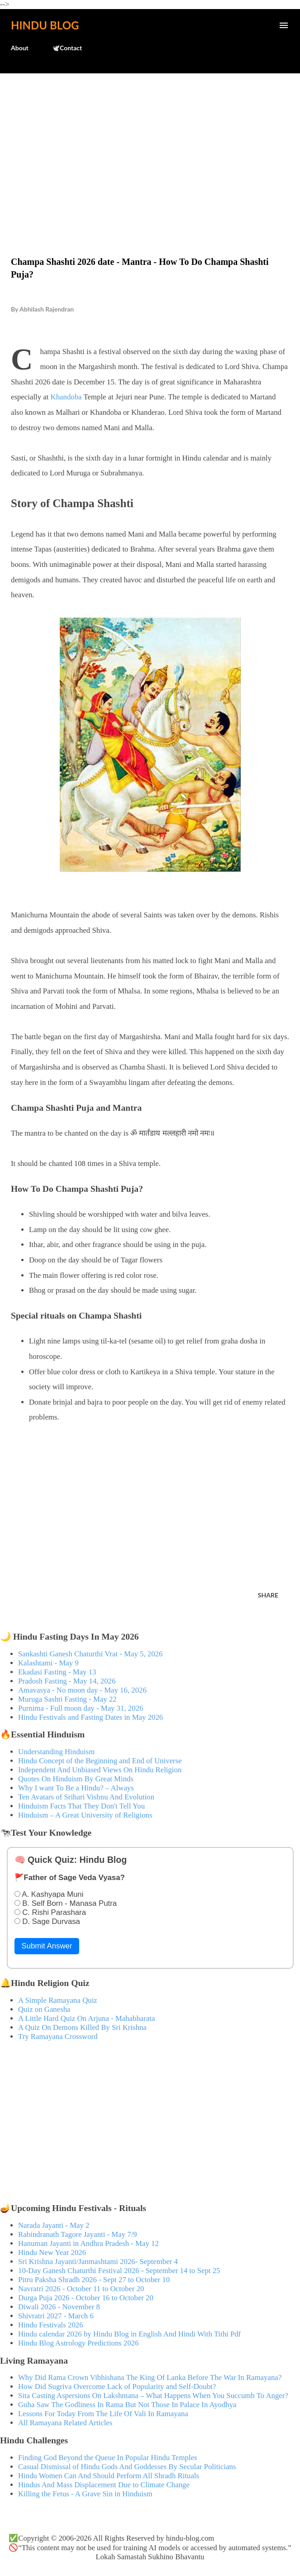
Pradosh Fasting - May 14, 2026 (66, 1681)
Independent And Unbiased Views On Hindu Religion (99, 1769)
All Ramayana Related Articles (65, 2422)
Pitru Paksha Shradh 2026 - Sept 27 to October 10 (94, 2279)
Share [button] (268, 1595)
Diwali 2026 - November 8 (59, 2307)
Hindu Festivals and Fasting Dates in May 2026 (90, 1717)
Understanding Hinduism (56, 1751)
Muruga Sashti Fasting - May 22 (67, 1699)
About (20, 48)
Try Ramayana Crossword (58, 2036)
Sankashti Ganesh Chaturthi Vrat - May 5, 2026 (90, 1654)
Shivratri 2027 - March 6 (56, 2316)
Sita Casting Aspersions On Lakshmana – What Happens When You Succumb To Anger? (153, 2395)
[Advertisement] (150, 145)
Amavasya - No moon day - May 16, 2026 (82, 1690)
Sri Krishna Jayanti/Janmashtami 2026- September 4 (98, 2261)
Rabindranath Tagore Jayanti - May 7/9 (77, 2234)
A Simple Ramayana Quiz (57, 2000)
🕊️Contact (67, 48)
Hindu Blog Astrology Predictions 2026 (78, 2343)
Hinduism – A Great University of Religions (85, 1815)
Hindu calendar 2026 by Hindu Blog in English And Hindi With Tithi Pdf (129, 2334)
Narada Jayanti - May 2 (54, 2225)
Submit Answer (47, 1946)
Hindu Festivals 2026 (50, 2325)
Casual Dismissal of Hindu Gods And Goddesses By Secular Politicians (127, 2466)
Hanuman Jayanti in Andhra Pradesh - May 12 (88, 2243)
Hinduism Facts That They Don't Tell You (81, 1806)
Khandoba (66, 397)
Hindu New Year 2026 (52, 2252)
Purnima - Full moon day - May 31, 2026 (80, 1708)
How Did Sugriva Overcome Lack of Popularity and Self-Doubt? (117, 2386)
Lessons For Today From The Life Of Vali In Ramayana (103, 2413)
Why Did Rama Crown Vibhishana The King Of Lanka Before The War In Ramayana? (149, 2377)
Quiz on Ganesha (44, 2009)
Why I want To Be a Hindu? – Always (76, 1788)
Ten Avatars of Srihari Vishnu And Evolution (86, 1797)
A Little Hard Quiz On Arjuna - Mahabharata (86, 2018)
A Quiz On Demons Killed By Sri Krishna (82, 2027)
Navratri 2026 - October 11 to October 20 (81, 2288)
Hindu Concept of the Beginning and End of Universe (100, 1760)
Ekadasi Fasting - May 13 (57, 1672)
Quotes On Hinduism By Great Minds (75, 1779)
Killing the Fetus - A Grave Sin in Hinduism (85, 2494)
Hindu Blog (45, 25)
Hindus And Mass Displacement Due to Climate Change (104, 2484)
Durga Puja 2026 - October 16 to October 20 (85, 2297)
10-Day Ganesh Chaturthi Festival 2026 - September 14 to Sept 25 (119, 2270)
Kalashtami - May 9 (48, 1663)
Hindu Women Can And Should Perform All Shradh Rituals (108, 2475)
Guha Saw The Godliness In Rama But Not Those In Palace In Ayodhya (127, 2404)
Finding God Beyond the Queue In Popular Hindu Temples (107, 2457)
